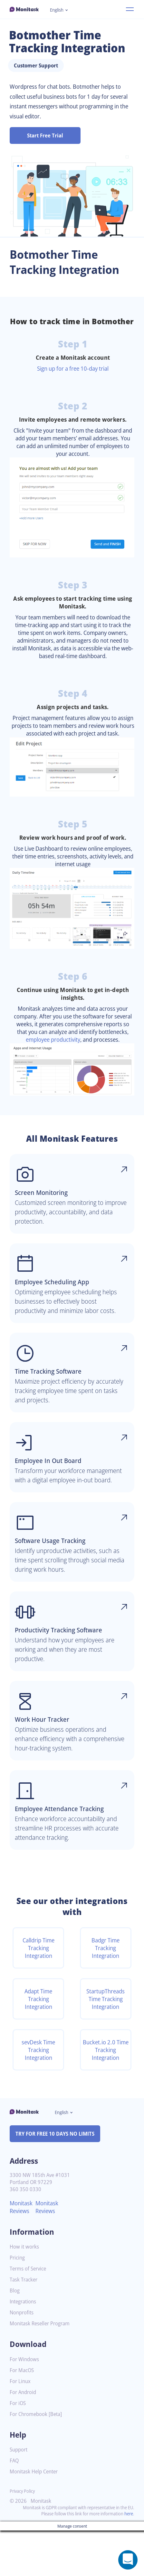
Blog (15, 2336)
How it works (25, 2292)
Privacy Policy (24, 2536)
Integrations (24, 2347)
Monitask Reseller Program (42, 2369)
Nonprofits (22, 2358)
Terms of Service (29, 2314)
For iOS (18, 2448)
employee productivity (83, 1068)
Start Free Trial (45, 135)
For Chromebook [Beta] (38, 2459)
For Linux (21, 2426)
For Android (24, 2437)
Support (19, 2495)
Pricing (18, 2303)
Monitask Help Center (36, 2517)
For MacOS (23, 2415)
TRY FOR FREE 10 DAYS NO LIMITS (57, 2179)
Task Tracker (25, 2325)
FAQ (15, 2506)
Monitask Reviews (22, 2252)
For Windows (25, 2404)
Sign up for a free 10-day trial (73, 381)
